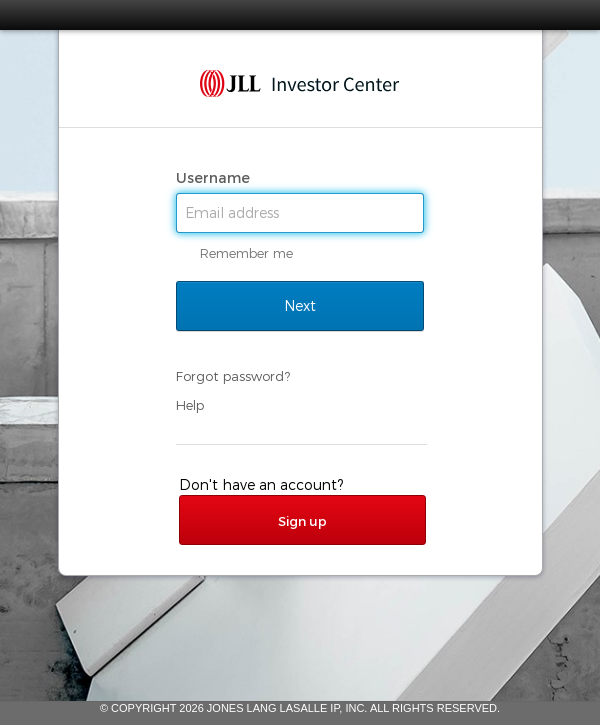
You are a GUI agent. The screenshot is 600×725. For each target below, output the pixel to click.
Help (190, 405)
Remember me (246, 253)
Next (300, 306)
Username (215, 178)
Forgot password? (233, 376)
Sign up (302, 521)
